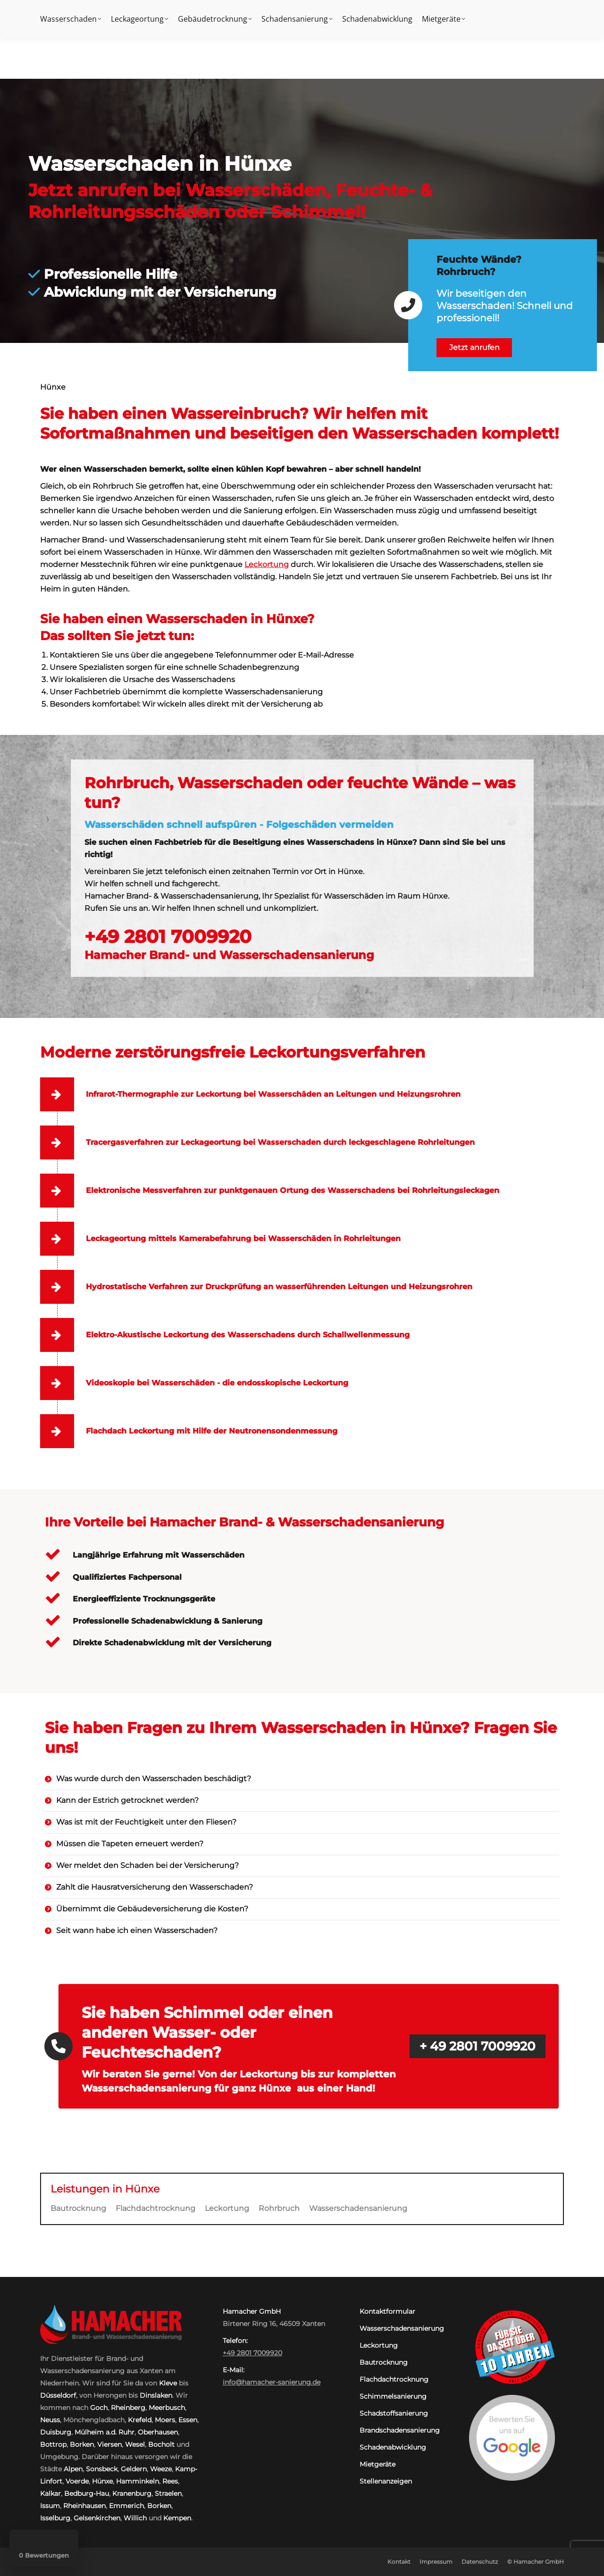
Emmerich (126, 2505)
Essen (187, 2420)
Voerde (77, 2481)
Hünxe (102, 2481)
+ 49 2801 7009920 (477, 2046)
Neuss (50, 2420)
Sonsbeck (101, 2469)
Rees (170, 2481)
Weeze (161, 2469)
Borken (82, 2444)
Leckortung (266, 564)
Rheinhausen (84, 2505)
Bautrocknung (78, 2208)
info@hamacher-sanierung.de (271, 2382)
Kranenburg (131, 2493)
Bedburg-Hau (86, 2493)
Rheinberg (128, 2407)
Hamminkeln (137, 2481)
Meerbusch (167, 2407)
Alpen (73, 2469)
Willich (135, 2518)
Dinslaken (156, 2395)
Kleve (168, 2383)
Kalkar (50, 2493)
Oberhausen (158, 2432)
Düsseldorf (58, 2395)
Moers (165, 2420)
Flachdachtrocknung (155, 2208)
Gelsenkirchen (97, 2518)
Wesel (135, 2444)
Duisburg (55, 2432)
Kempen (177, 2518)
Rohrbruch (279, 2208)
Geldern (134, 2469)
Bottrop (53, 2444)
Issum (50, 2505)
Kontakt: (469, 8)
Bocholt (161, 2444)
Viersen (109, 2444)
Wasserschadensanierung (358, 2208)
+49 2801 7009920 (530, 8)
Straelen (168, 2493)
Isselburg (55, 2518)
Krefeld (139, 2420)
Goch (99, 2407)
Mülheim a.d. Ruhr (104, 2432)
